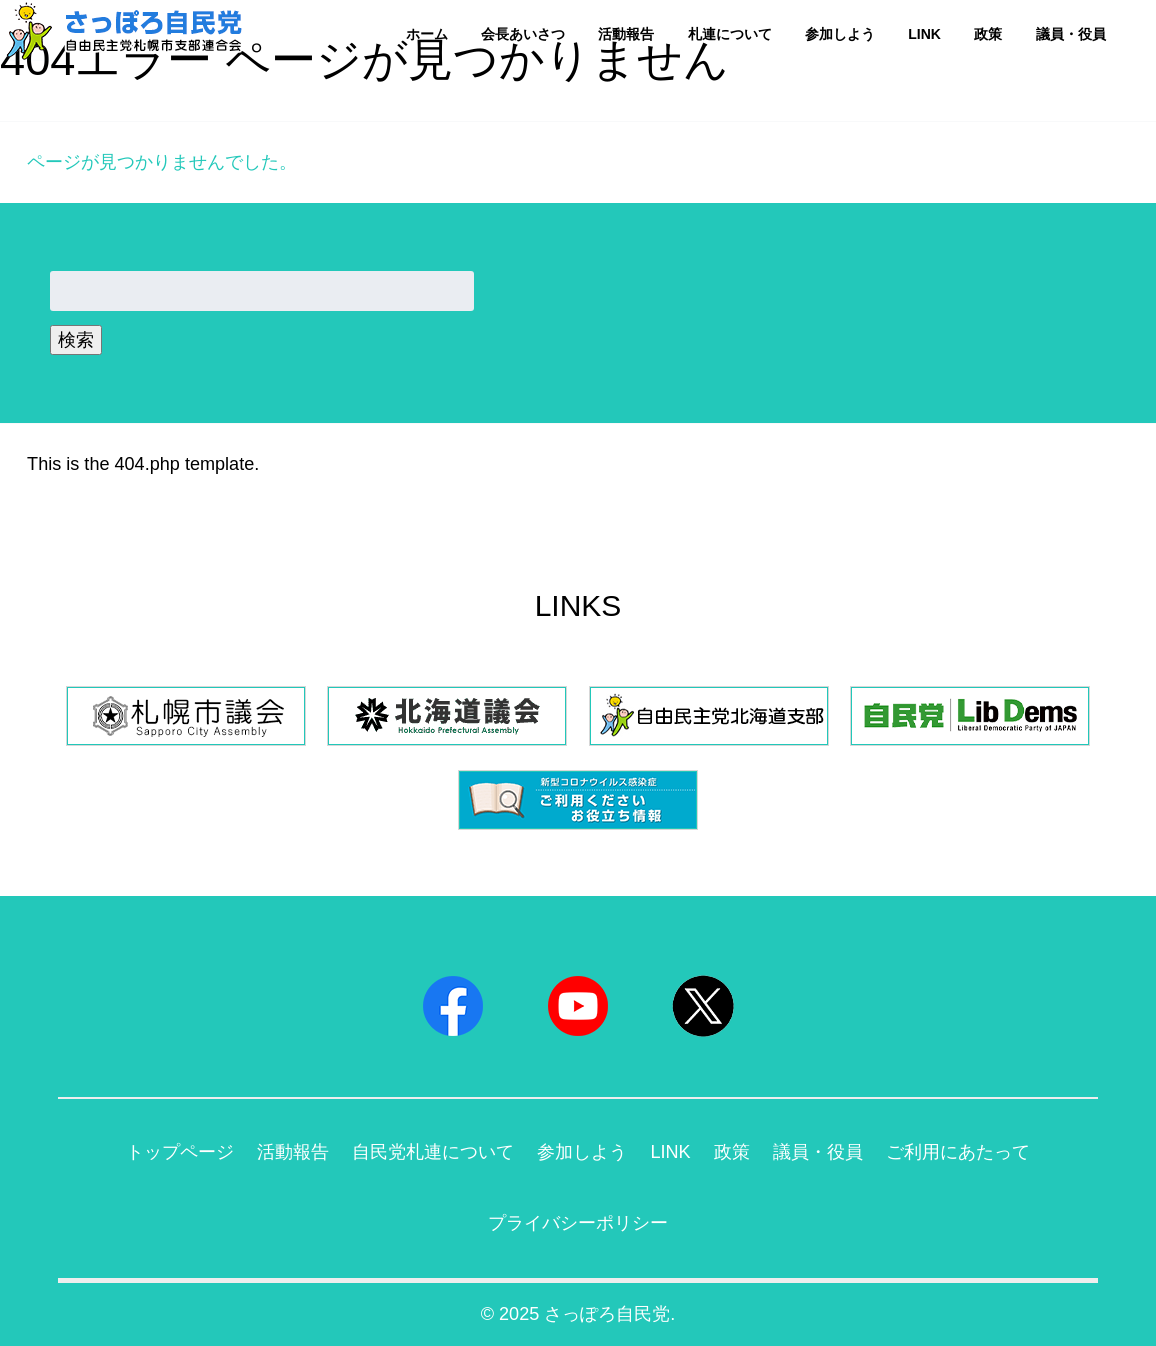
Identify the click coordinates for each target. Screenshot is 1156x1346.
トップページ (180, 1152)
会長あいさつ (523, 34)
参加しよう (840, 34)
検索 (76, 340)
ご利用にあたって (958, 1152)
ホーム (427, 34)
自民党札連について (433, 1152)
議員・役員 (1071, 34)
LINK (924, 34)
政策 (988, 34)
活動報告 (626, 34)
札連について (730, 34)
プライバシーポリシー (578, 1223)
